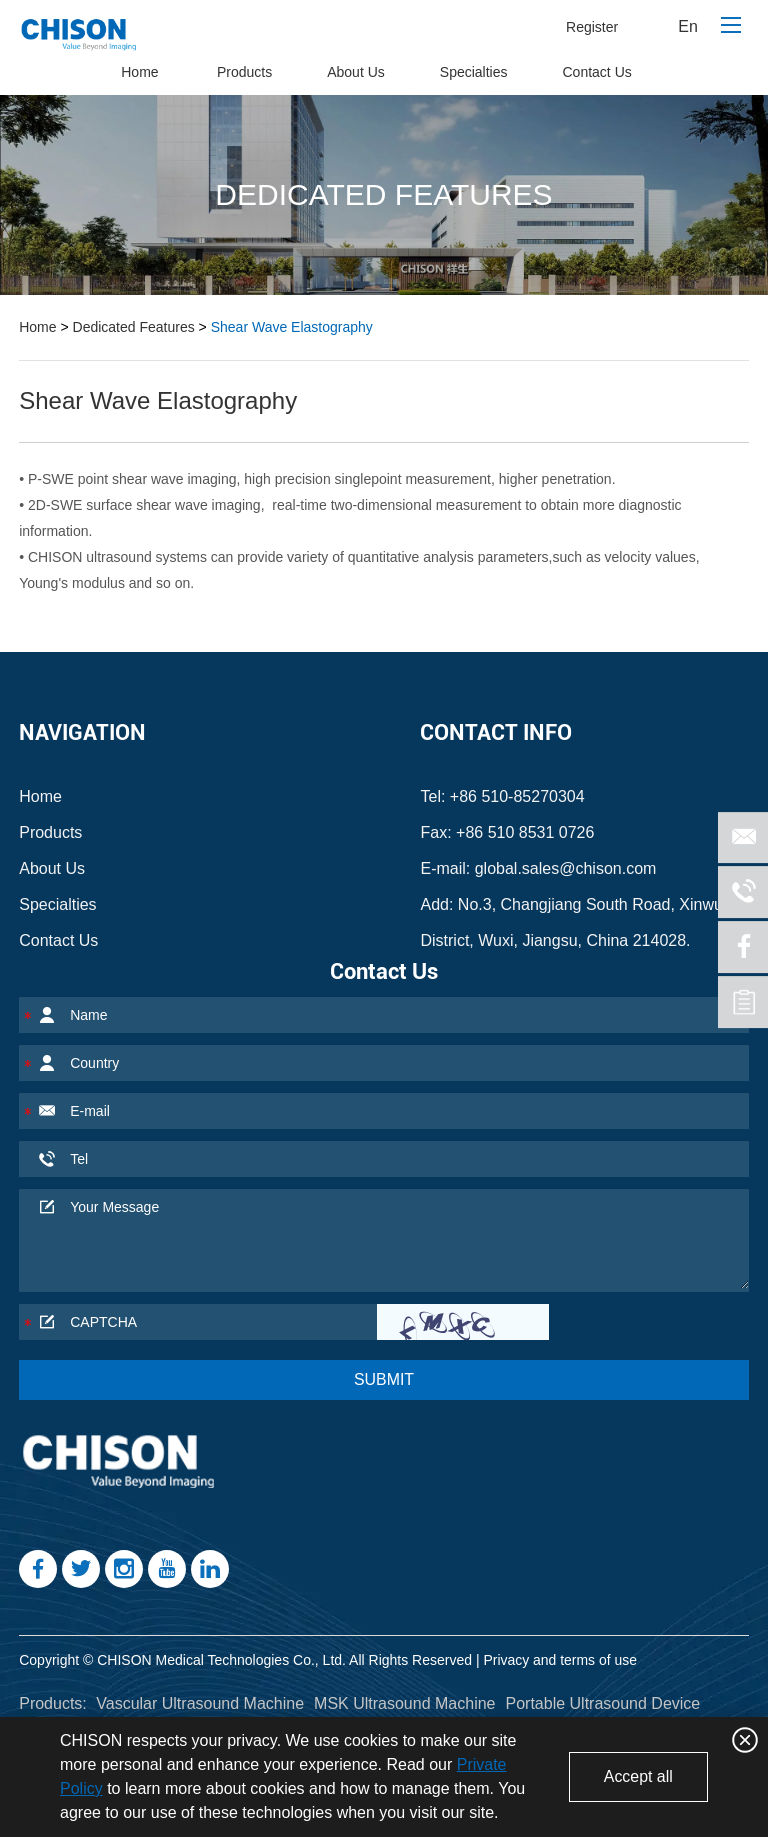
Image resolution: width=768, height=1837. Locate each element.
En (688, 26)
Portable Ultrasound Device (602, 1703)
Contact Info (496, 732)
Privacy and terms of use (560, 1660)
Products (244, 72)
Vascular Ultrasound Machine (200, 1703)
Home (139, 72)
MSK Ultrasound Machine (404, 1703)
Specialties (474, 72)
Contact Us (597, 72)
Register (592, 27)
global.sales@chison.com (566, 868)
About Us (356, 72)
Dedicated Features (134, 327)
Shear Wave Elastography (292, 327)
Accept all (637, 1776)
